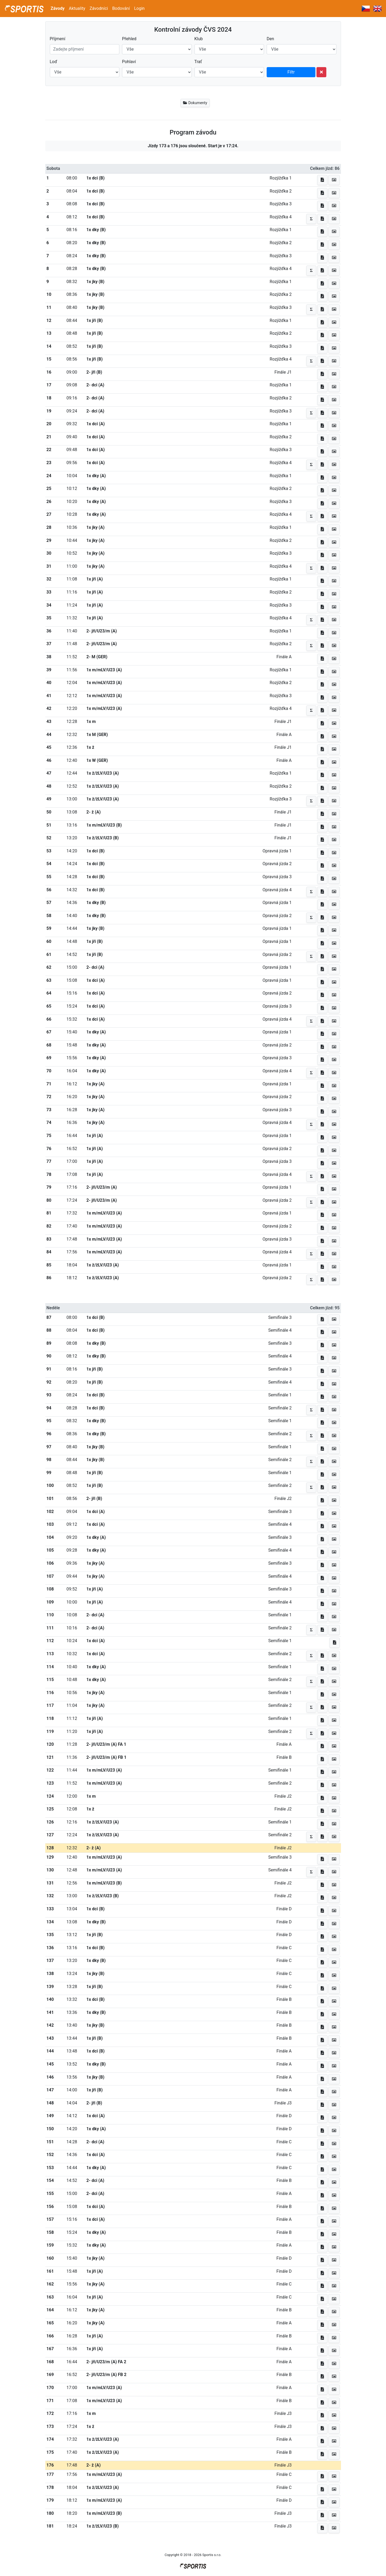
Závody (57, 8)
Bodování (121, 8)
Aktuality (77, 8)
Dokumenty (195, 103)
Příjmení (58, 38)
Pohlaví (129, 61)
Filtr (291, 72)
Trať (198, 61)
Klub (198, 38)
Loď (53, 61)
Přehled (129, 38)
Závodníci (99, 8)
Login (139, 8)
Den (270, 38)
